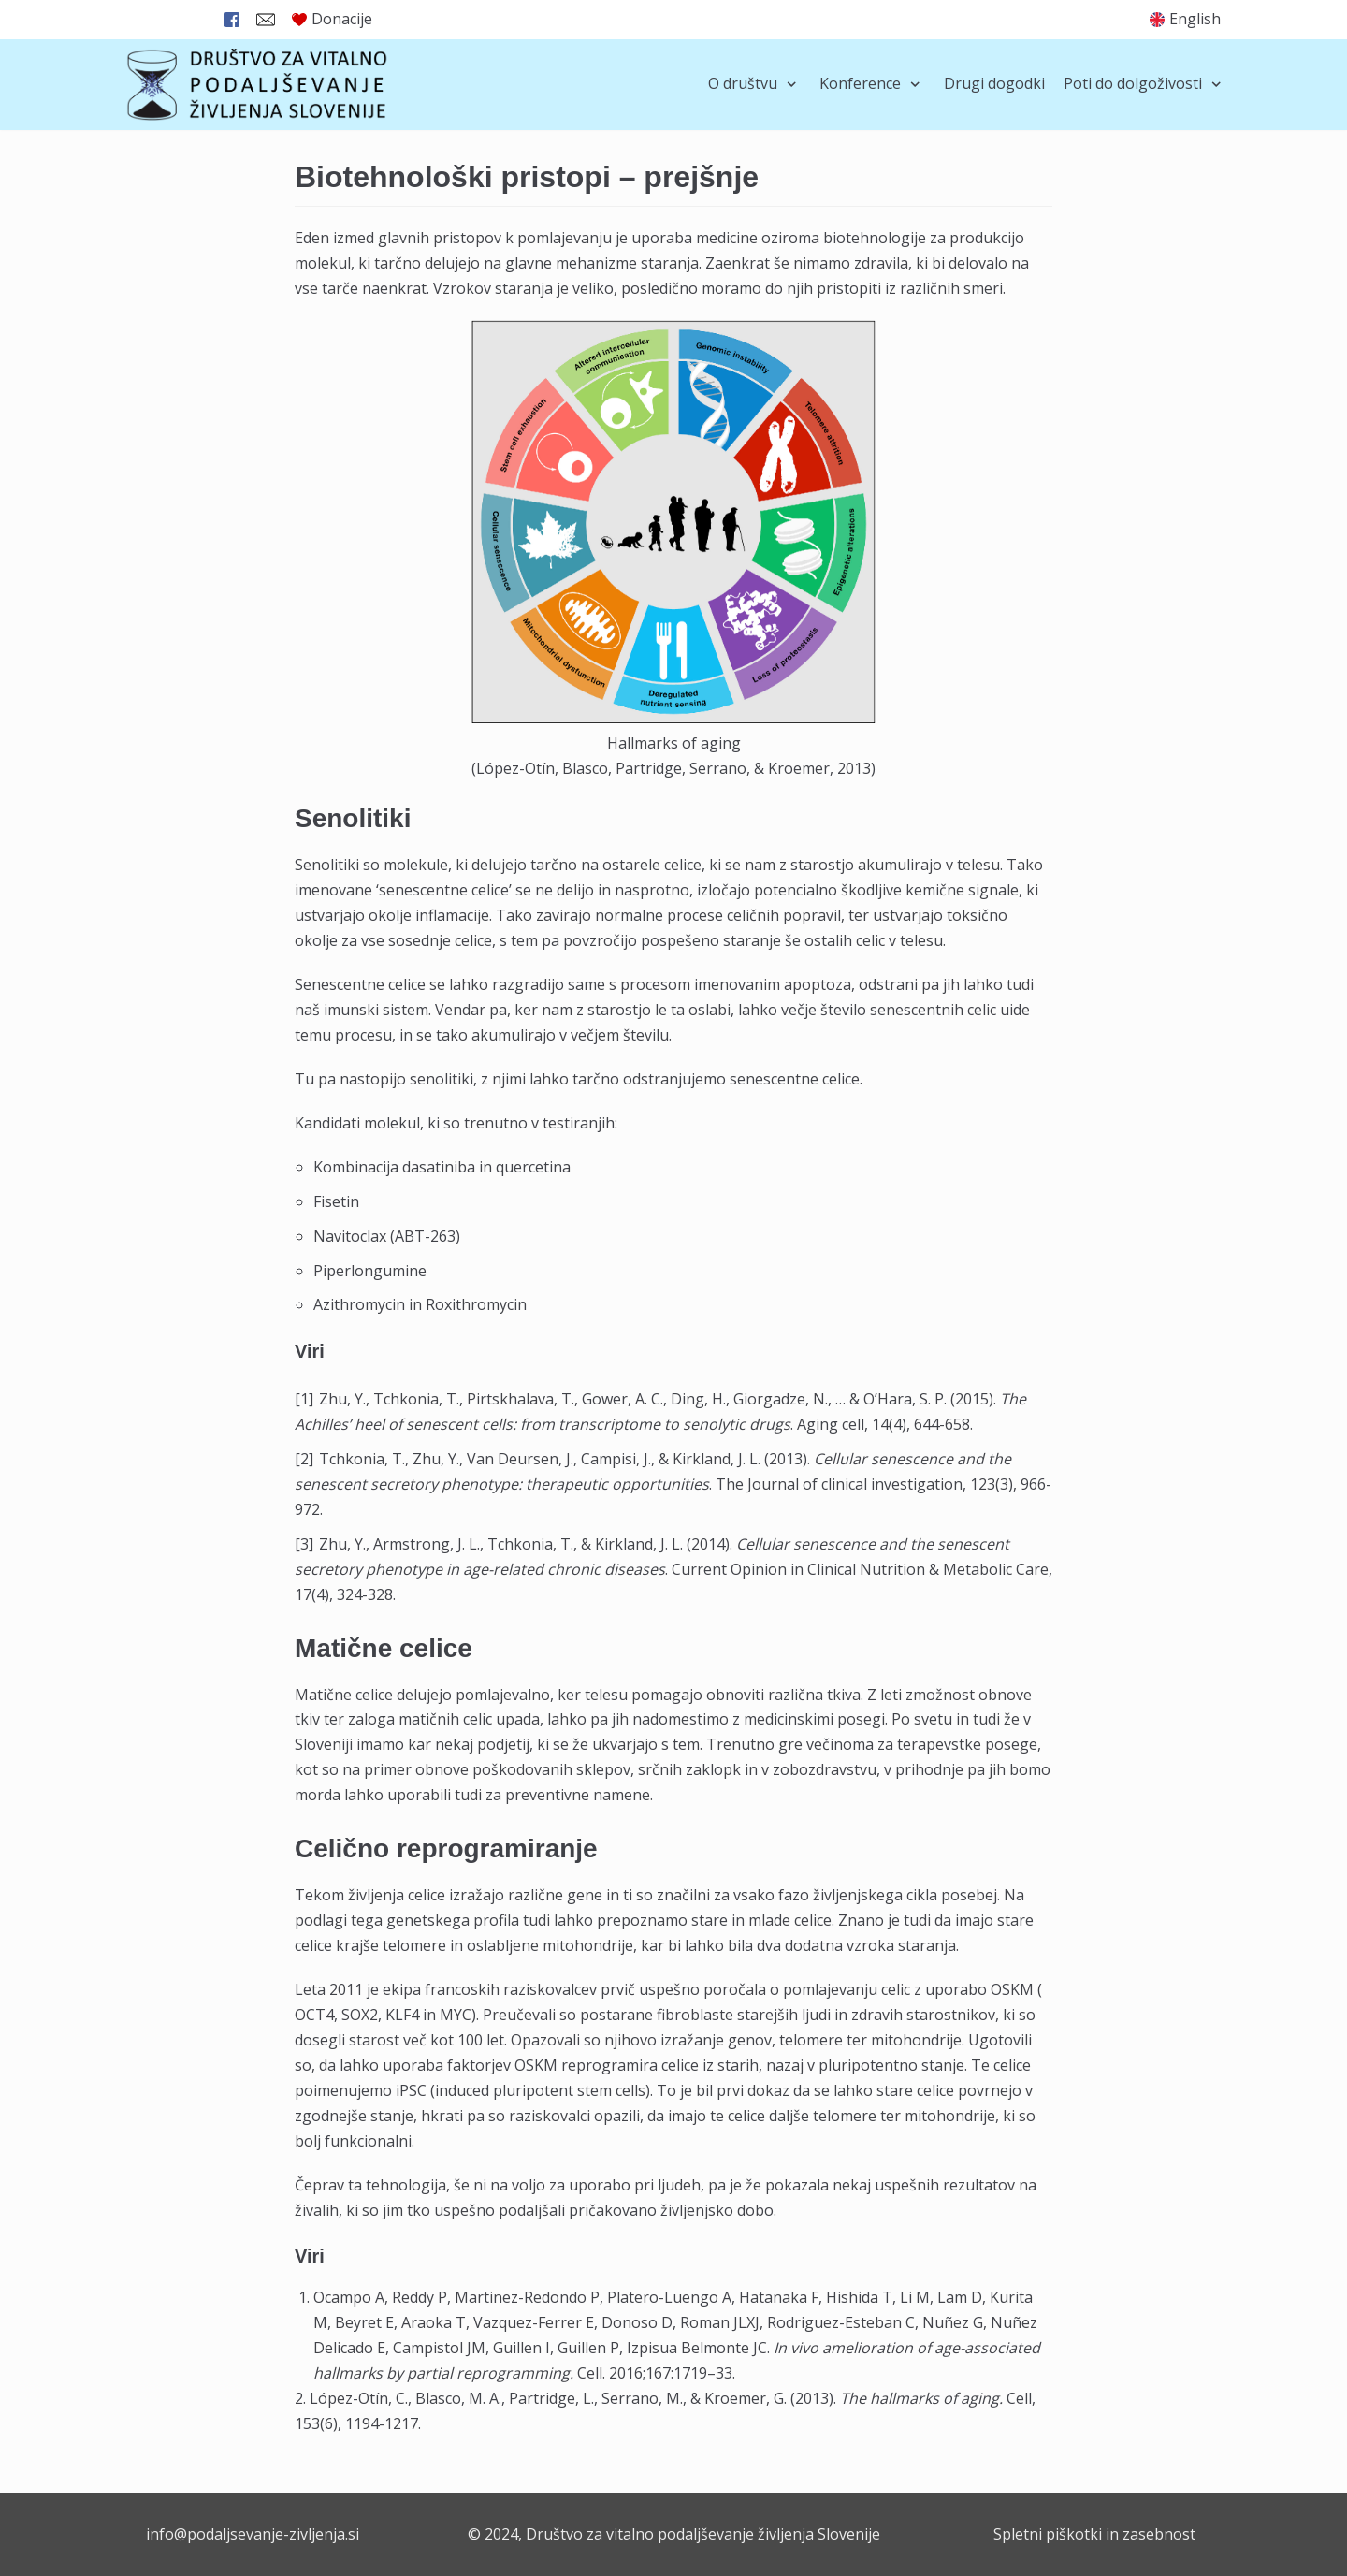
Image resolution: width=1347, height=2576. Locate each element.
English (1195, 18)
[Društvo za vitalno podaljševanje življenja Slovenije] (257, 85)
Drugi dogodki (994, 83)
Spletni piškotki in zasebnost (1094, 2534)
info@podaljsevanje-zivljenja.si (252, 2534)
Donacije (332, 18)
